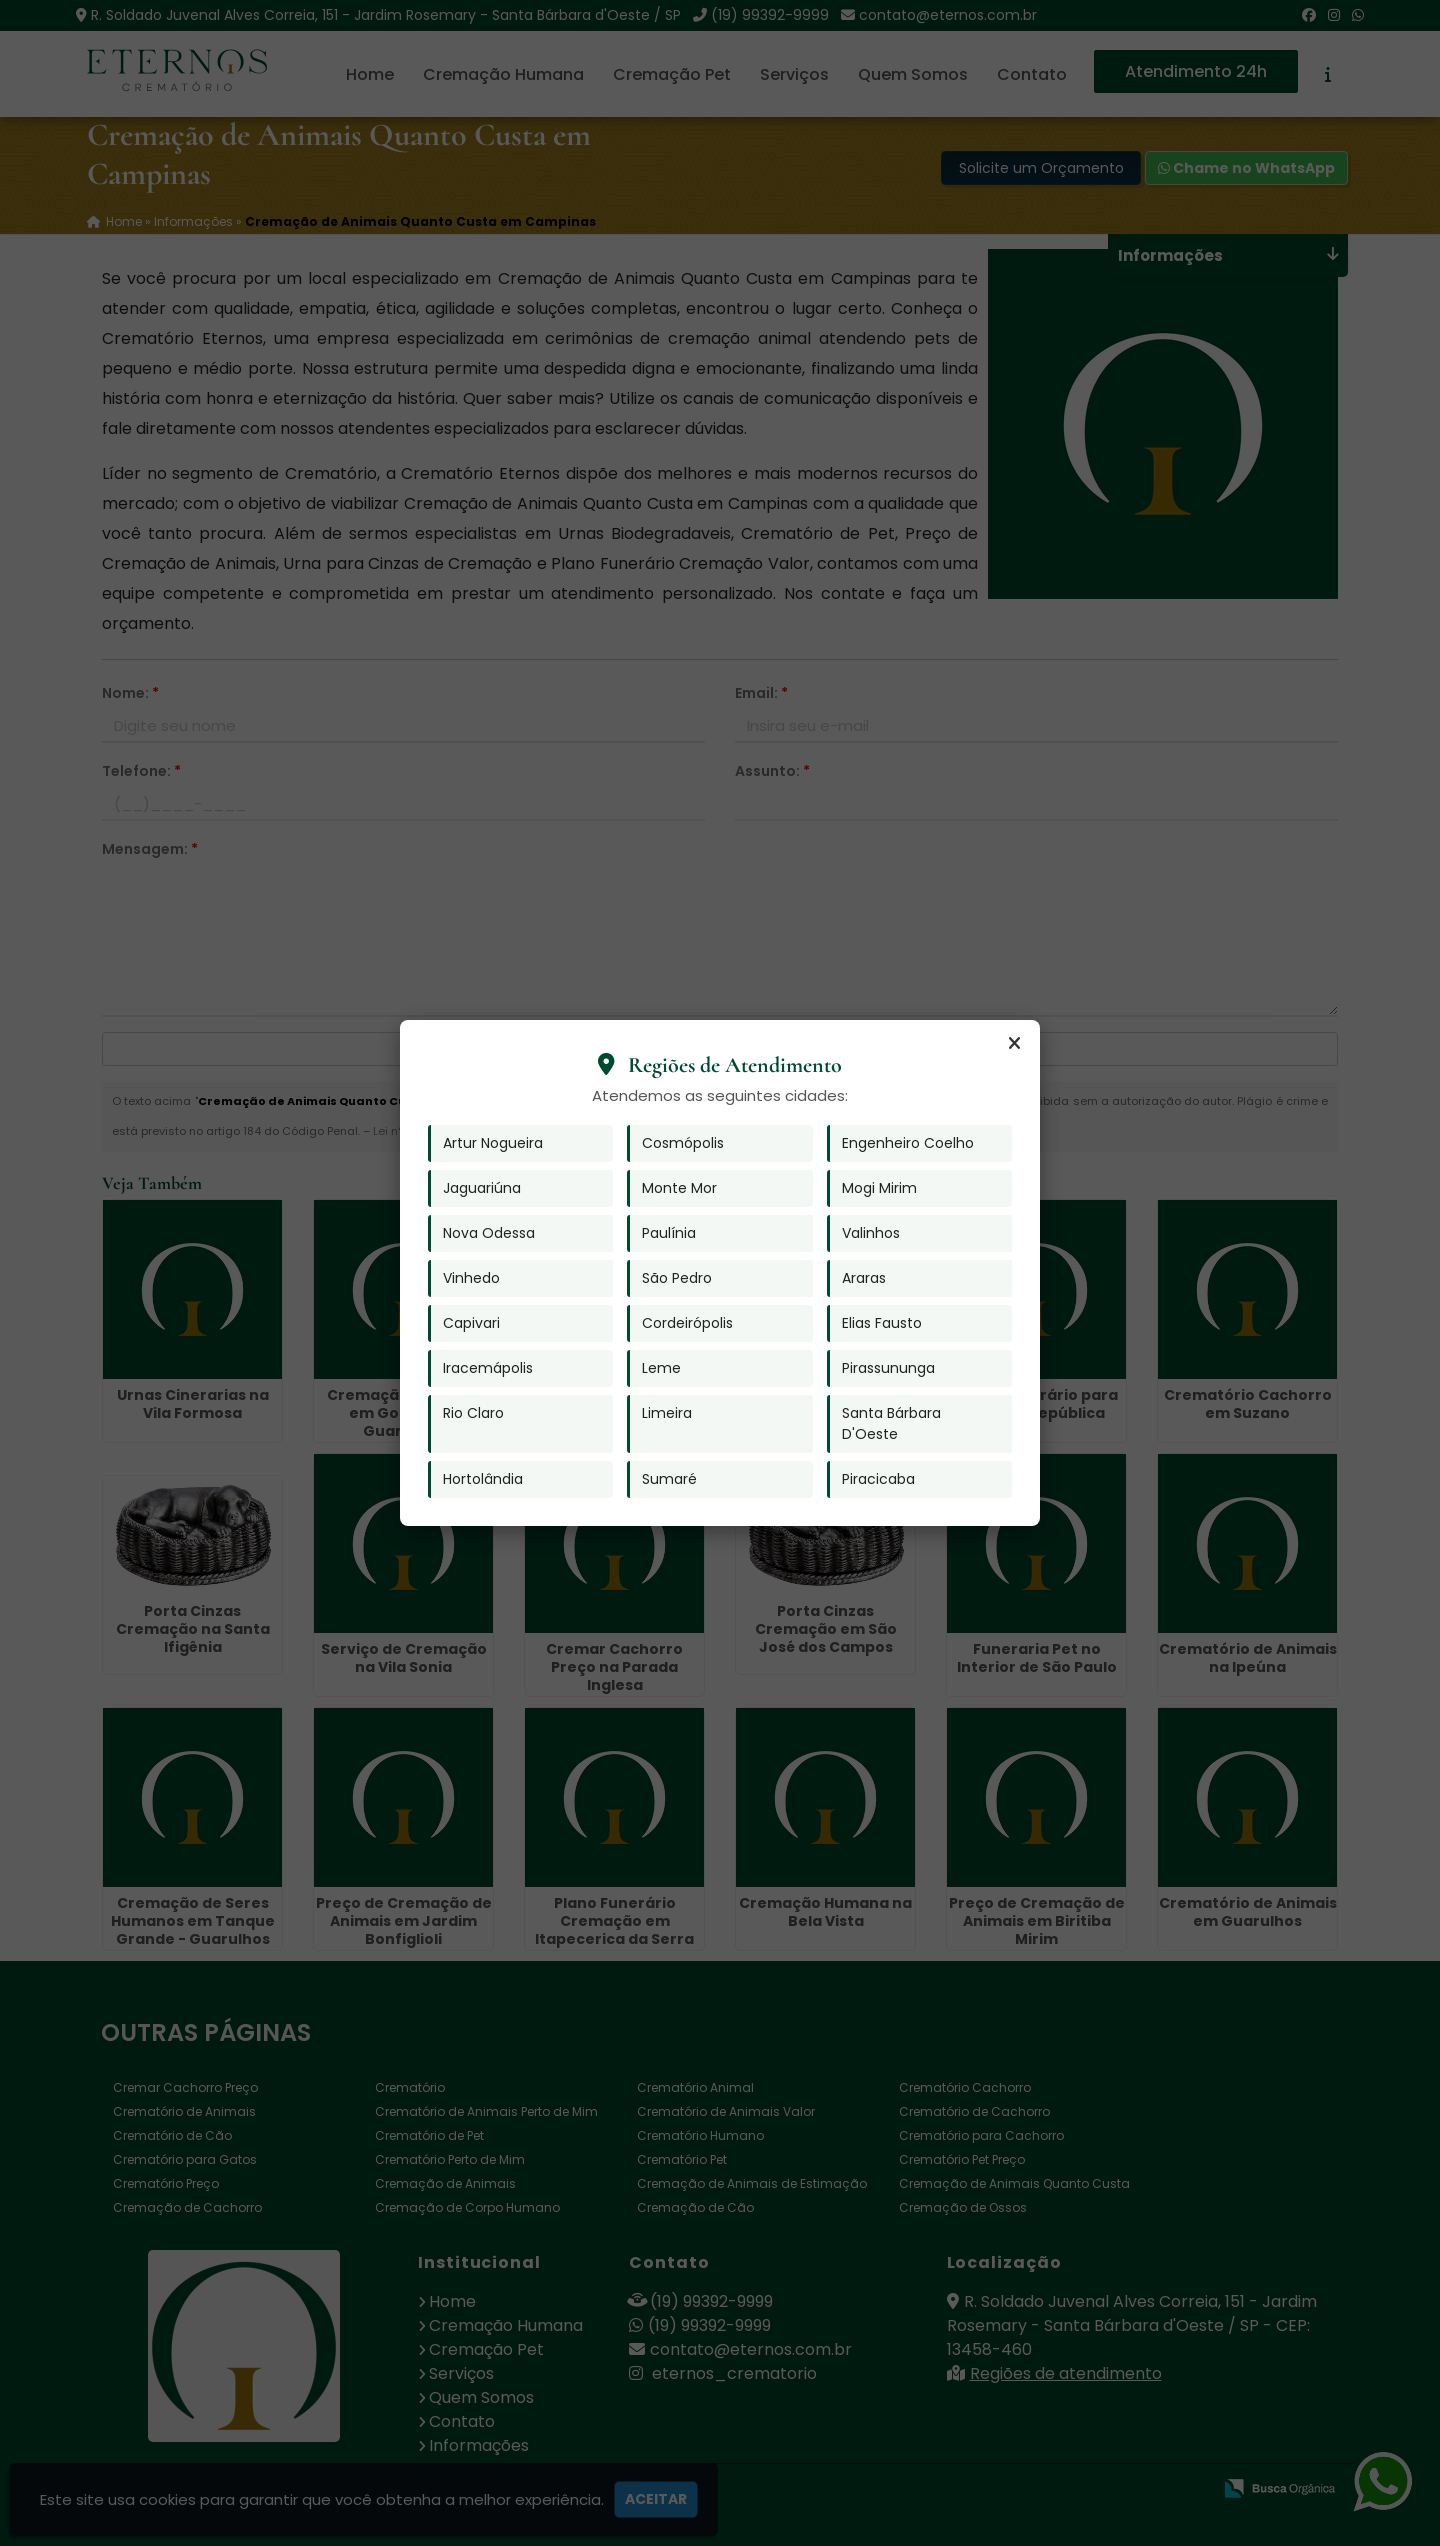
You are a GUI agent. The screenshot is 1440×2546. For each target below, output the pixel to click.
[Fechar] (1014, 1044)
